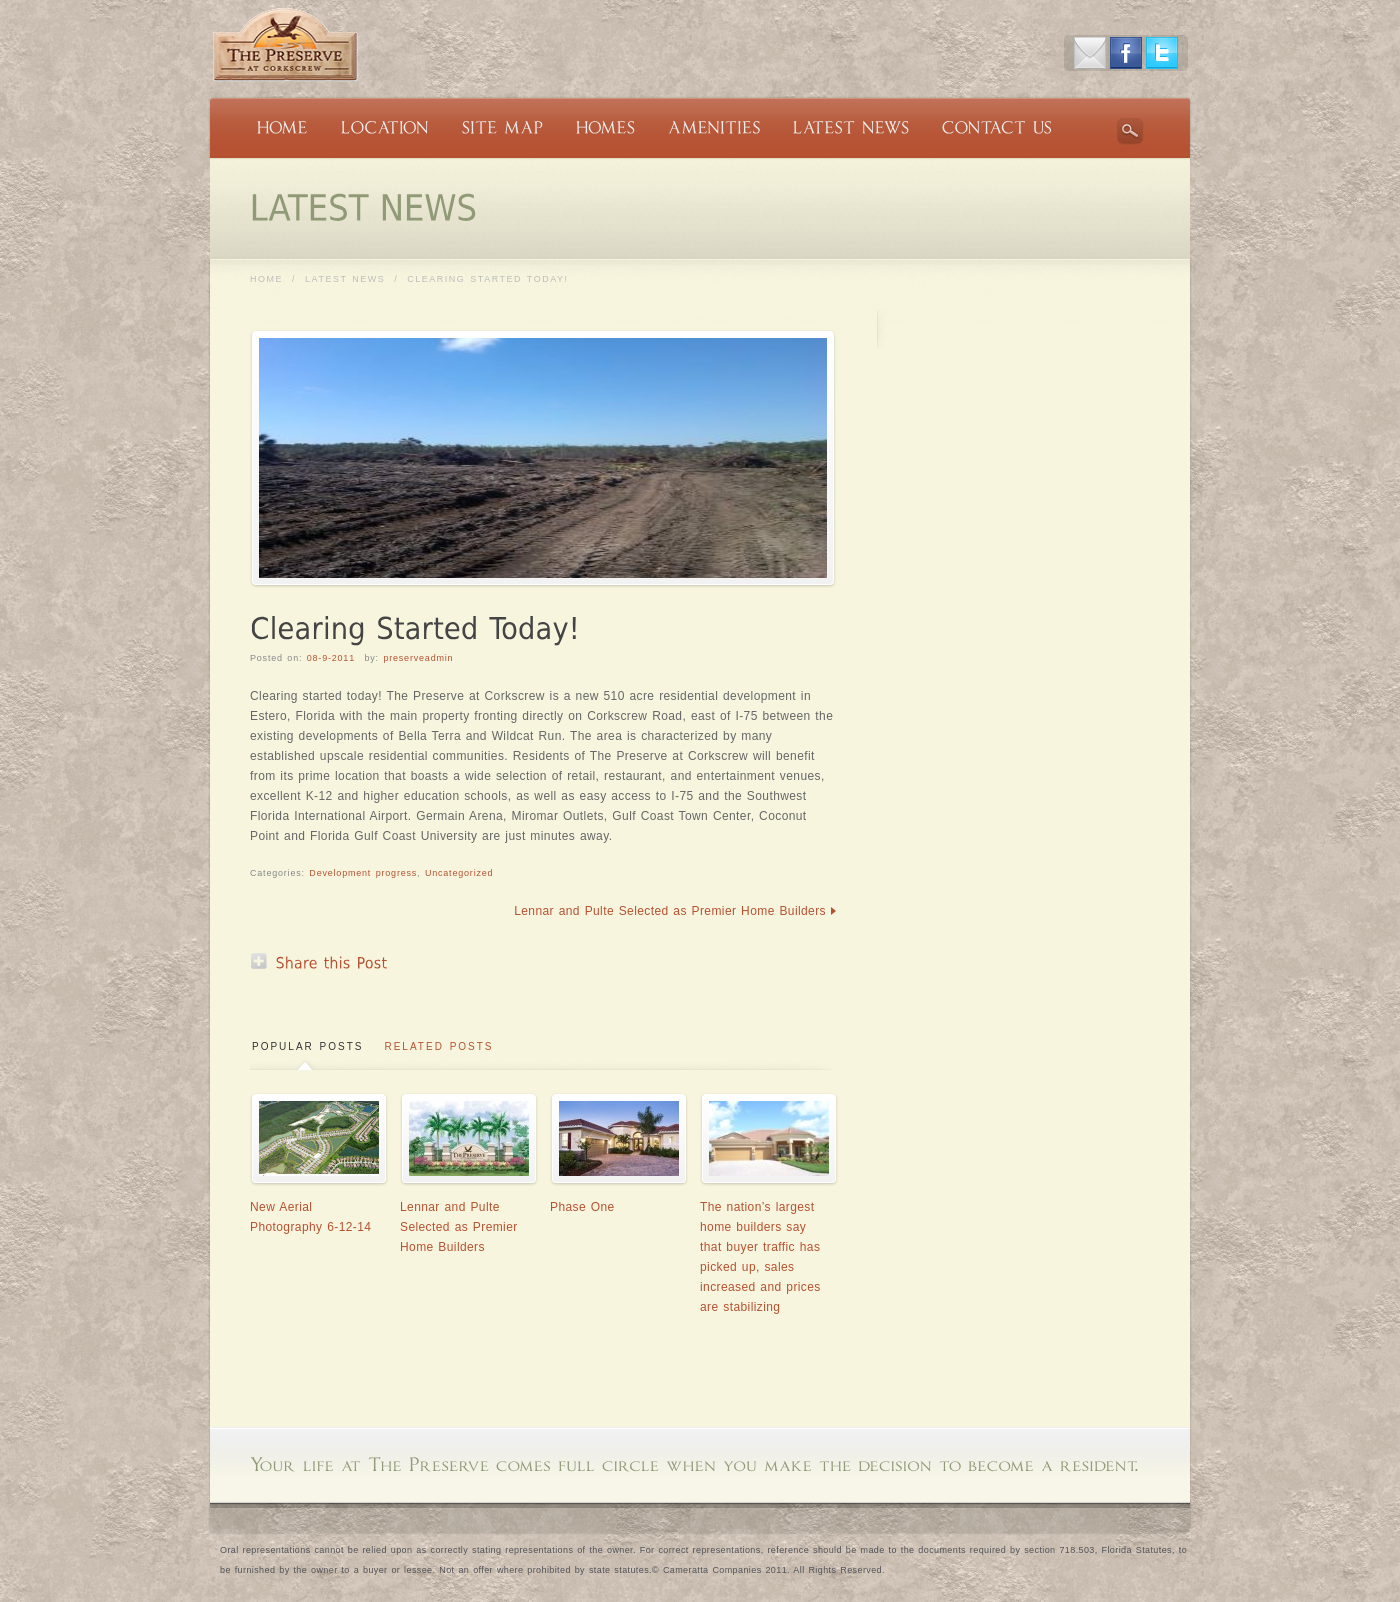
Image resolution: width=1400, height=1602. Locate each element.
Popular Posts (307, 1046)
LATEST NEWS (345, 279)
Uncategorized (459, 873)
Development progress (363, 873)
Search (1130, 131)
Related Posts (438, 1046)
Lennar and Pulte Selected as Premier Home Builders (670, 911)
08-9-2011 (331, 658)
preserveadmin (418, 658)
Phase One (582, 1207)
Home (266, 279)
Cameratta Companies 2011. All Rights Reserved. (774, 1570)
